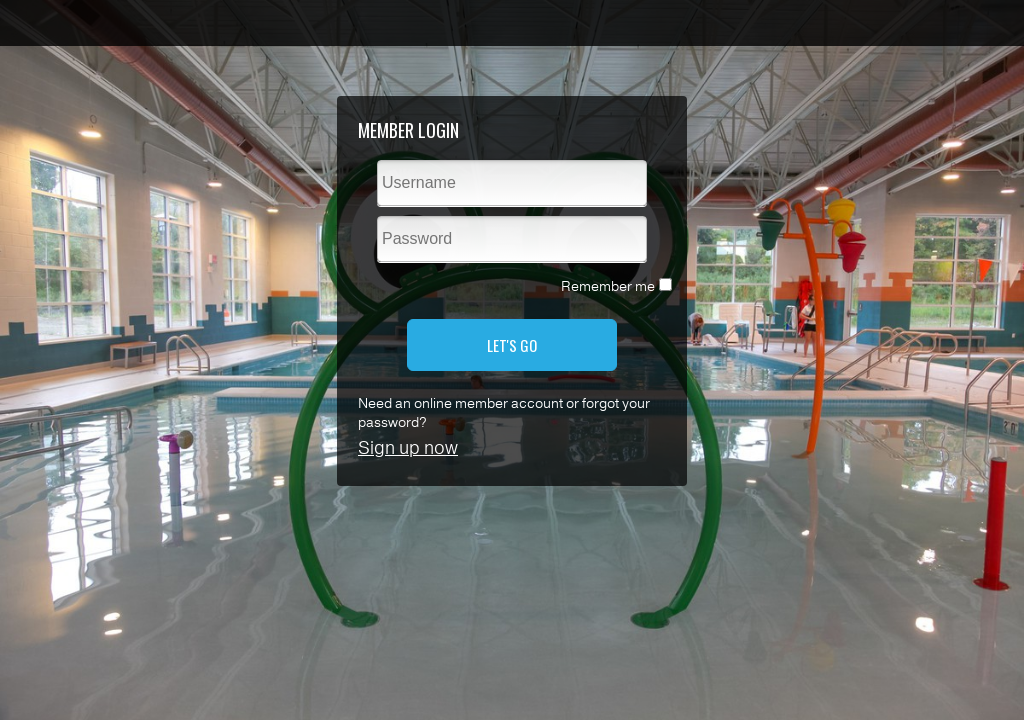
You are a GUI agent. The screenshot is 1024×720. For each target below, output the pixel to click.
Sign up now (408, 448)
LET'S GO (512, 345)
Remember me (608, 286)
